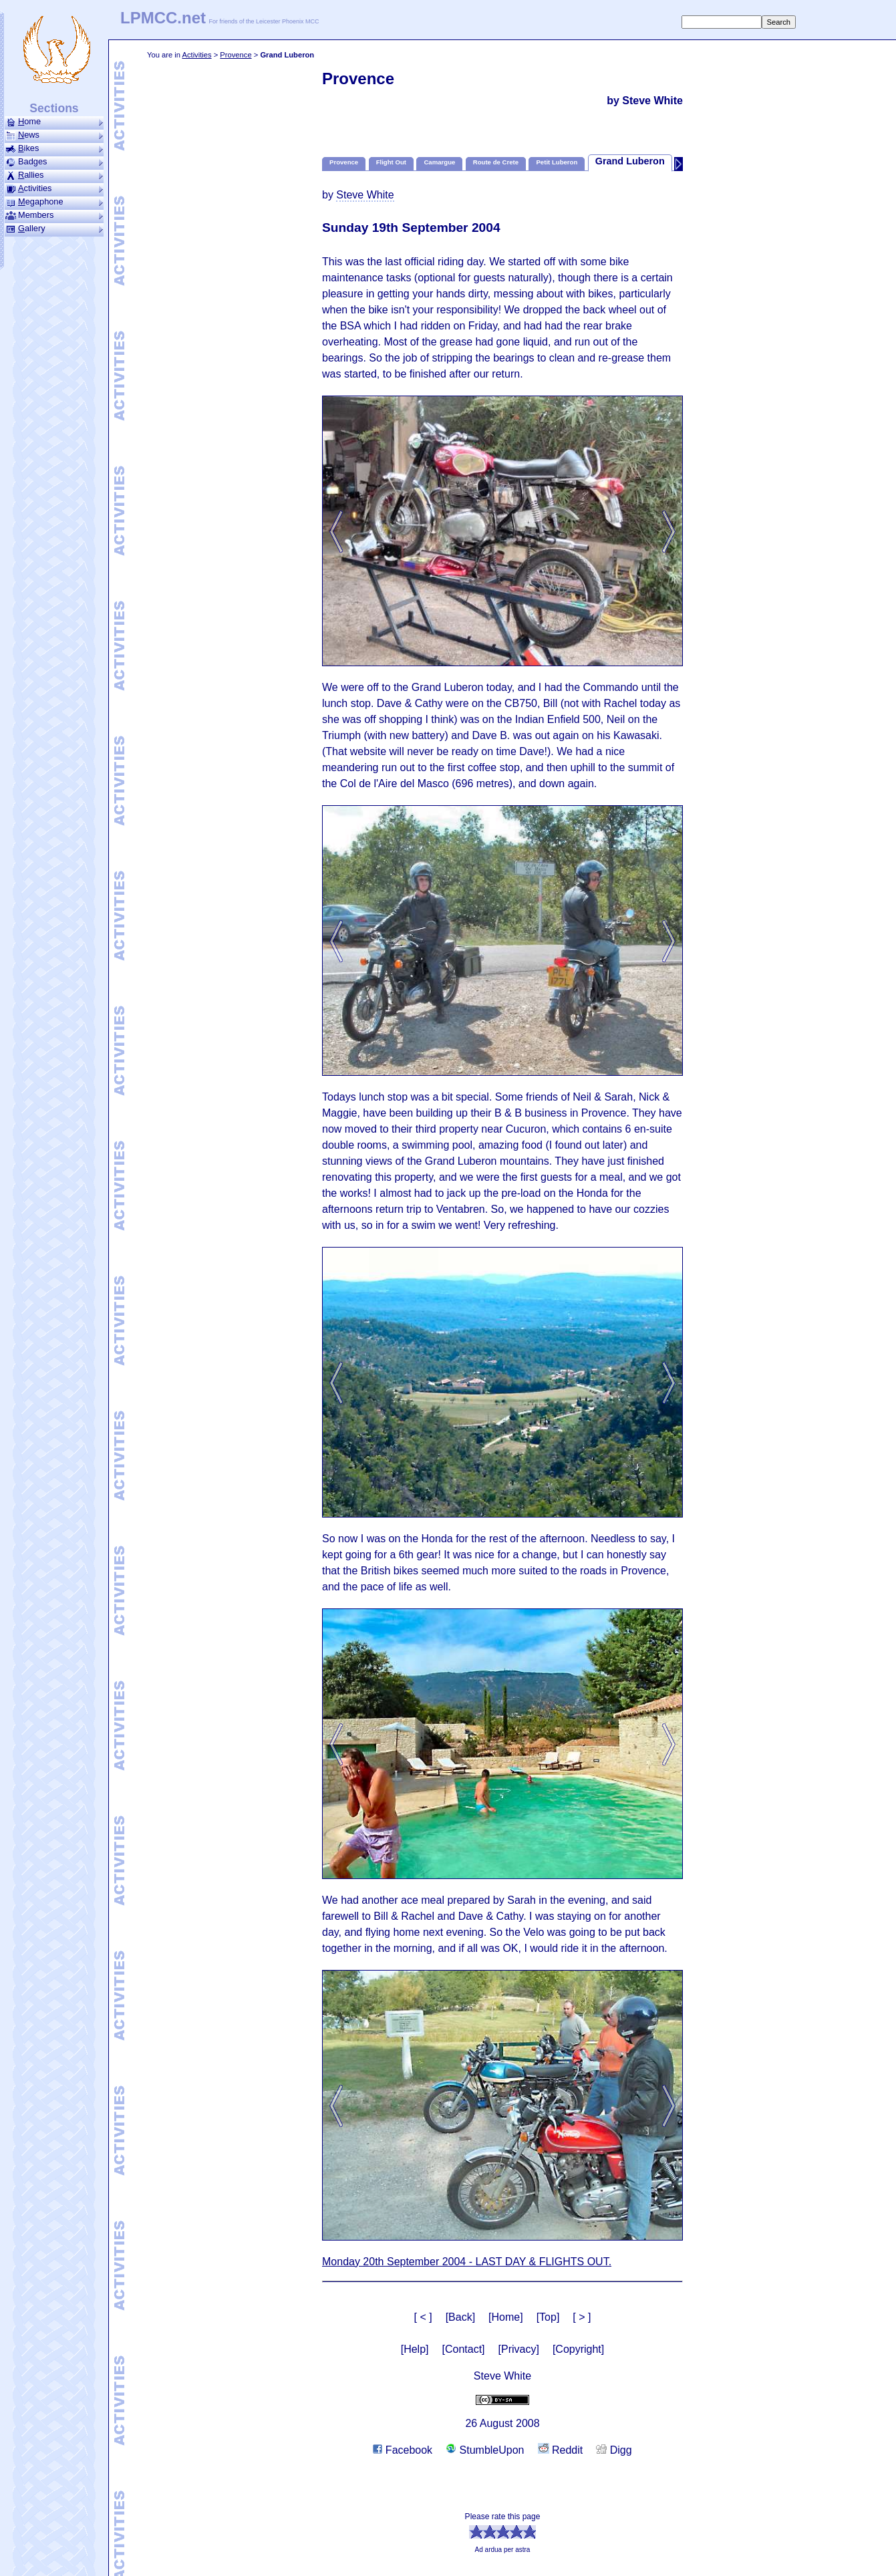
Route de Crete (495, 162)
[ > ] (582, 2317)
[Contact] (463, 2349)
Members (54, 215)
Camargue (439, 162)
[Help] (415, 2349)
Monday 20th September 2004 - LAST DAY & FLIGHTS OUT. (466, 2261)
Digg (613, 2450)
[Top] (548, 2317)
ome (54, 121)
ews (54, 135)
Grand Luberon (630, 161)
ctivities (54, 188)
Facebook (402, 2450)
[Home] (505, 2317)
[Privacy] (518, 2349)
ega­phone (54, 201)
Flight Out (391, 162)
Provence (235, 55)
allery (54, 228)
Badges (54, 161)
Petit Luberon (556, 162)
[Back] (460, 2317)
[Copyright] (578, 2349)
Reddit (560, 2450)
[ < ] (423, 2317)
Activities (196, 55)
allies (54, 175)
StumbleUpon (485, 2450)
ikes (54, 148)
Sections (53, 108)
